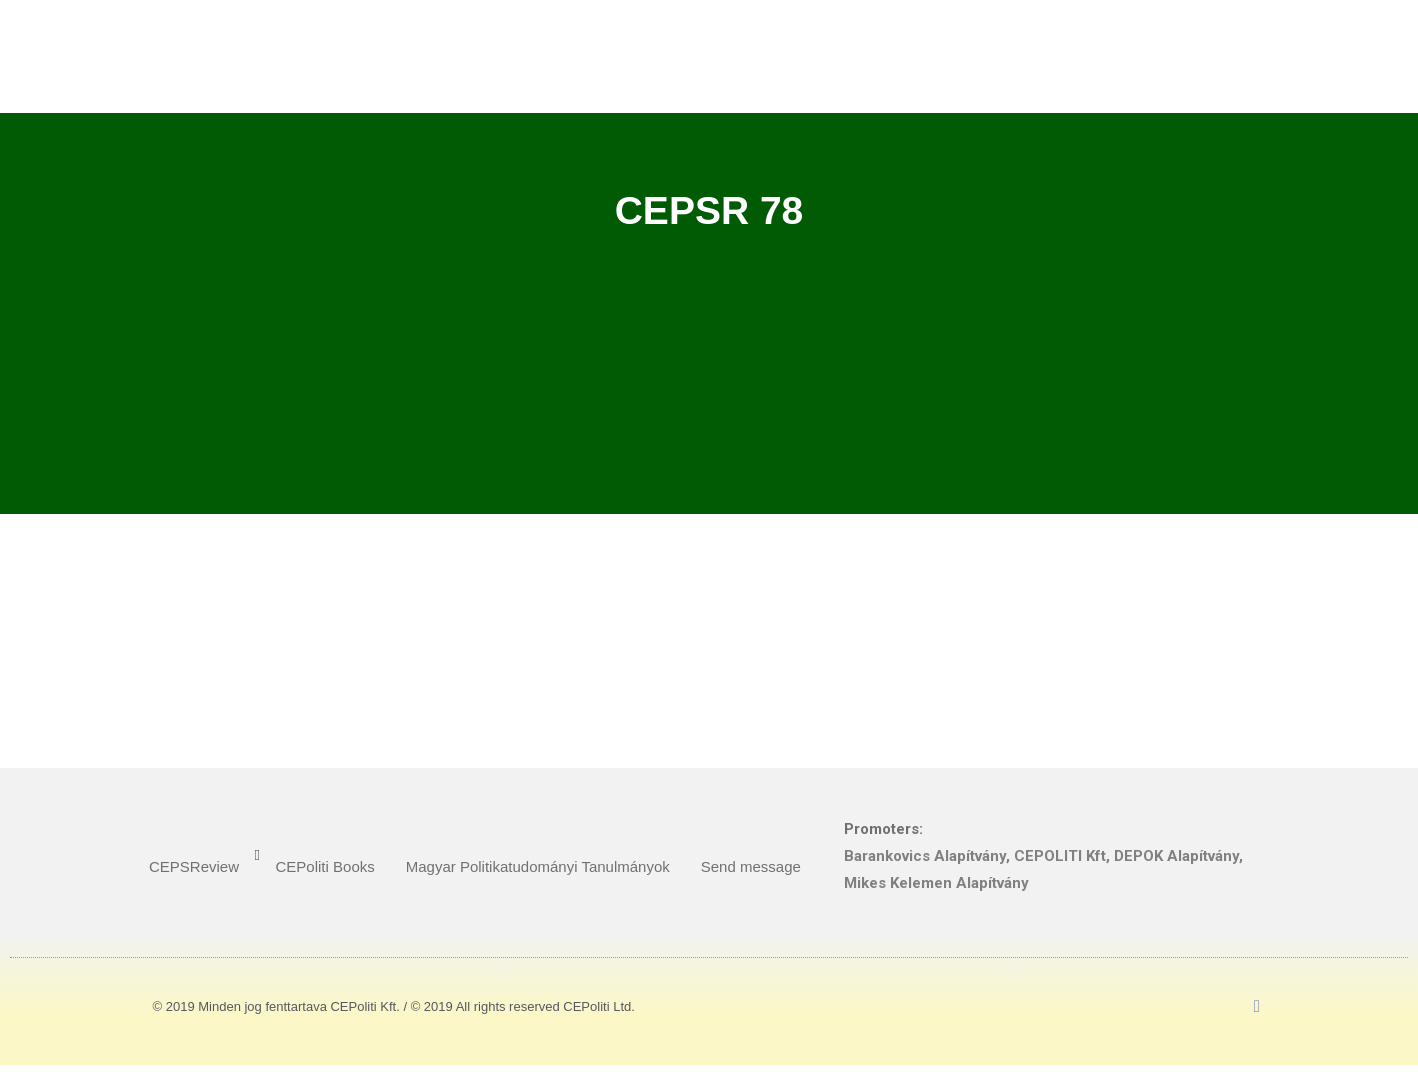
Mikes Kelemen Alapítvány (936, 883)
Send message (751, 866)
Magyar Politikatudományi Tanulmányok (538, 866)
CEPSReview (194, 866)
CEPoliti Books (325, 866)
